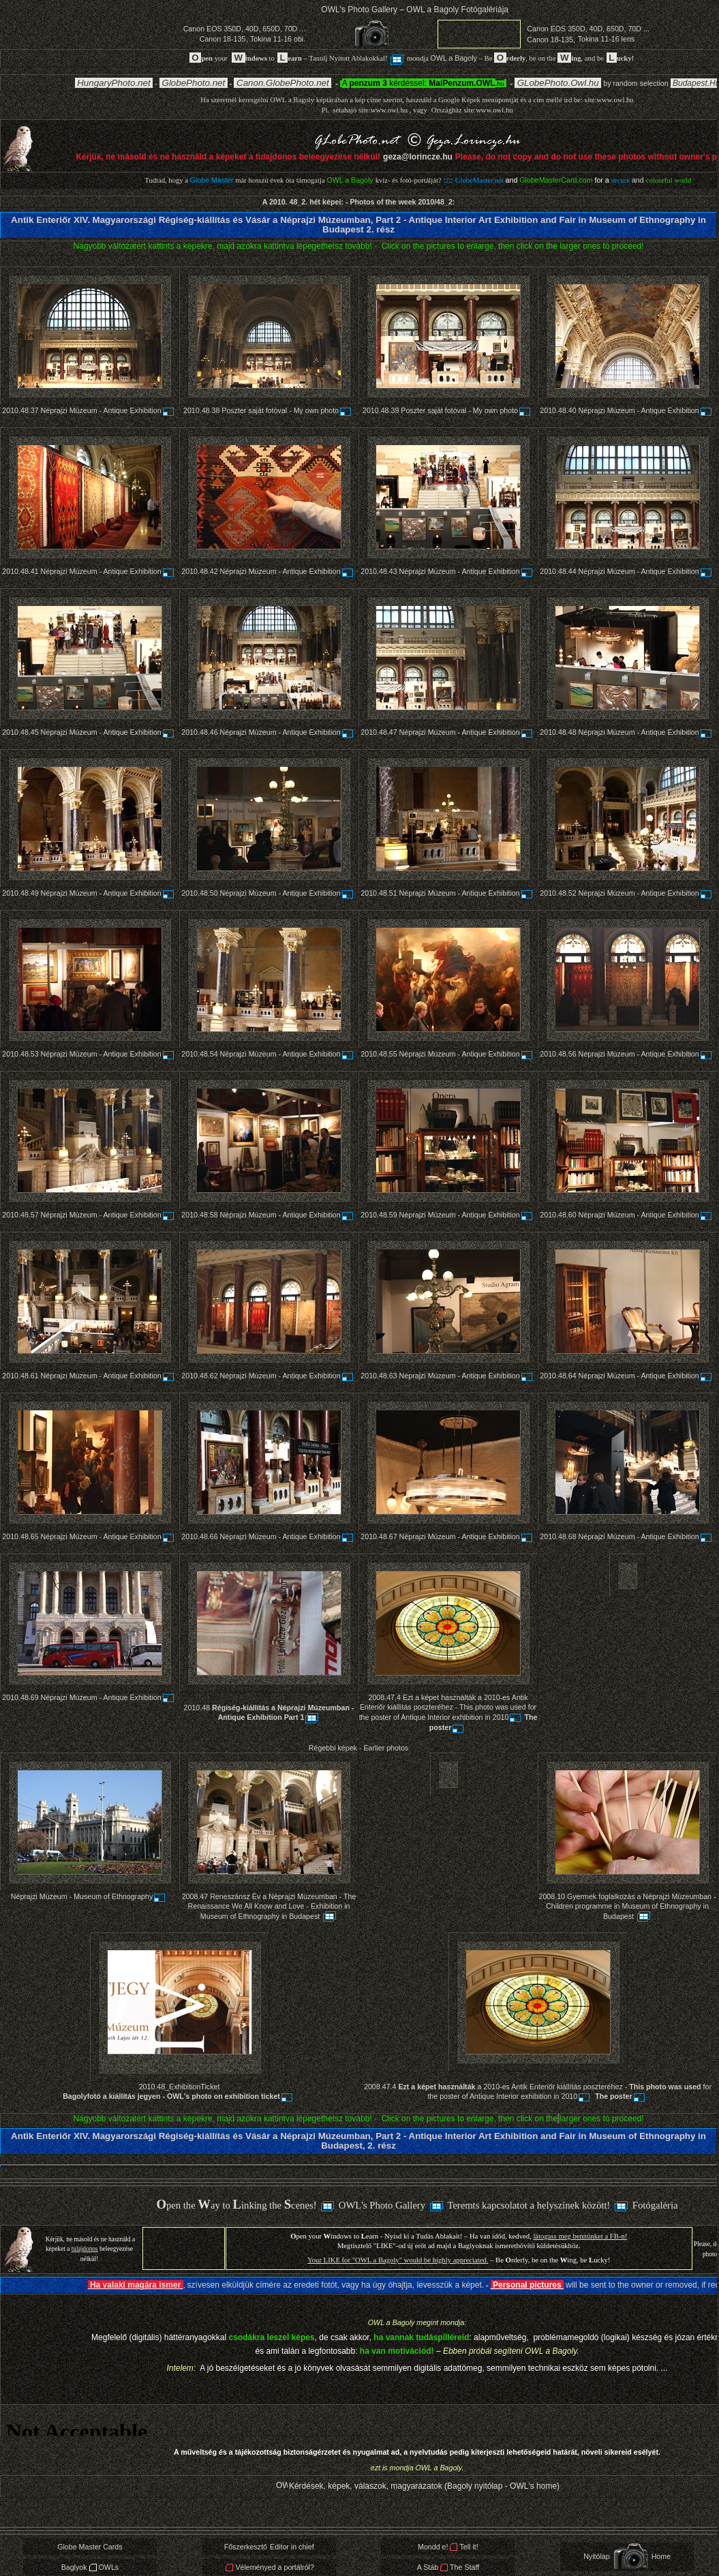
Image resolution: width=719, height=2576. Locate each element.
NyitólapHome (627, 2556)
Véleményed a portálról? (269, 2567)
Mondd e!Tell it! (448, 2547)
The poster (620, 2096)
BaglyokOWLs (90, 2567)
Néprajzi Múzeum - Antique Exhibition (108, 410)
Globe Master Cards (89, 2547)
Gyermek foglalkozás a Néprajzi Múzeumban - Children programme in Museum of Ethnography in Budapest (631, 1906)
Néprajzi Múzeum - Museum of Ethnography (89, 1896)
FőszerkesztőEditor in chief (269, 2547)
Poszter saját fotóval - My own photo (287, 410)
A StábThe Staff (448, 2567)
